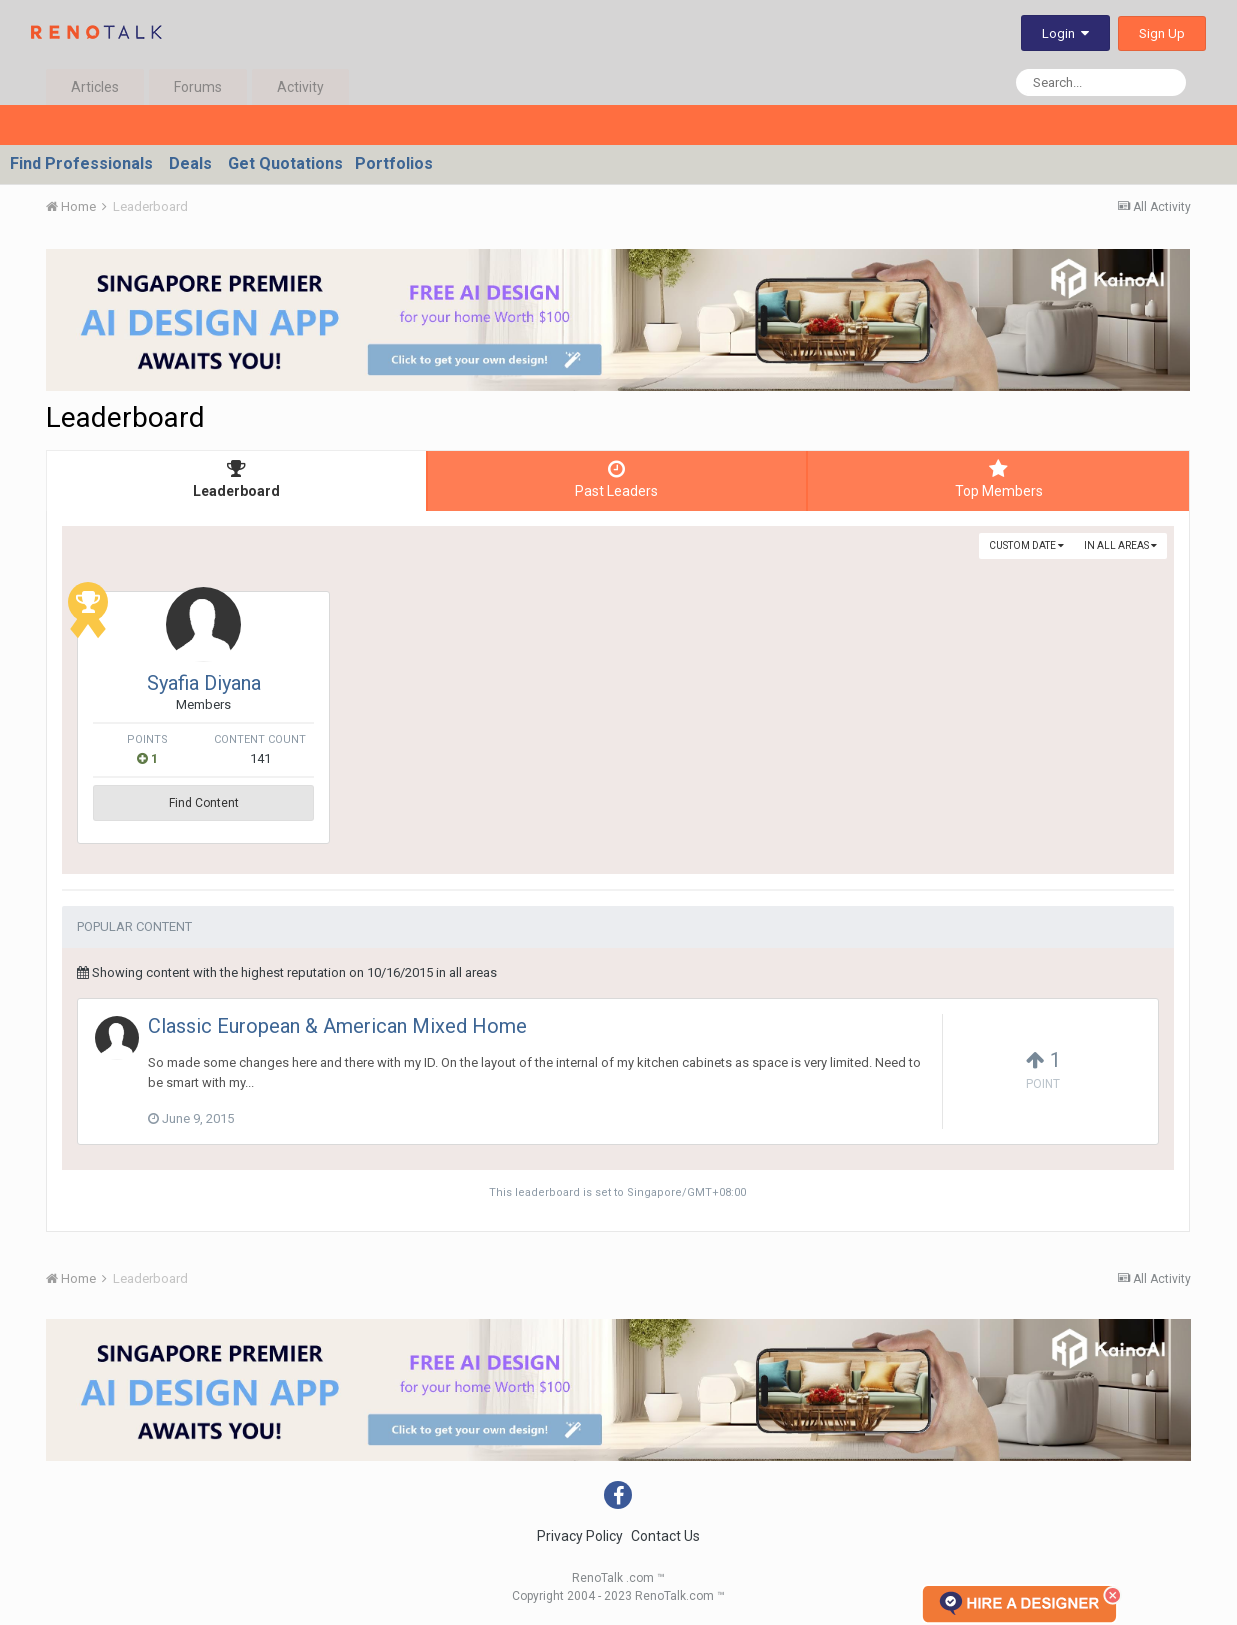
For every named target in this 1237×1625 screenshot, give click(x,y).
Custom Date (1026, 545)
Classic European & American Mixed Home (337, 1026)
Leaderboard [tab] (236, 479)
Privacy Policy (580, 1536)
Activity (300, 87)
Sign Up (1162, 33)
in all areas (1120, 545)
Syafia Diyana (204, 683)
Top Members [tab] (998, 479)
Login (1065, 33)
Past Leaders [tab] (617, 479)
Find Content (204, 803)
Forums (198, 87)
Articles (95, 87)
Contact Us (665, 1536)
